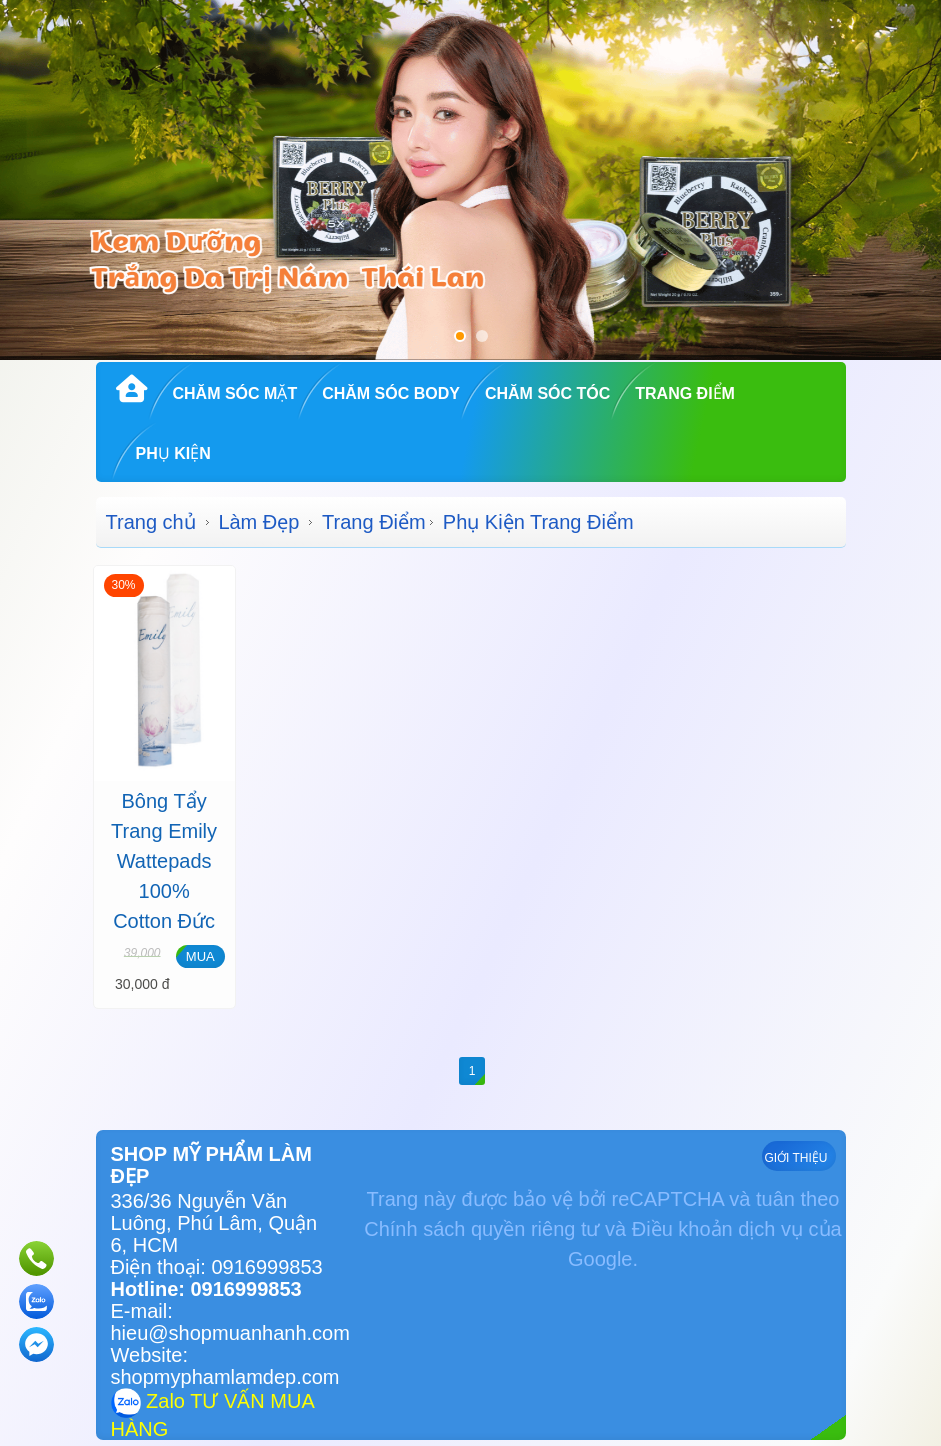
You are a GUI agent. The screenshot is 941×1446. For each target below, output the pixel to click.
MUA (200, 956)
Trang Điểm (685, 393)
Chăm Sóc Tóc (547, 393)
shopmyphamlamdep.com (225, 1377)
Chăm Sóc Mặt (235, 393)
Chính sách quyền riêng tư (481, 1229)
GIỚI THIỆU (795, 1158)
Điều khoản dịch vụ (717, 1229)
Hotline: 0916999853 (206, 1289)
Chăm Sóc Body (391, 393)
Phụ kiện (173, 453)
